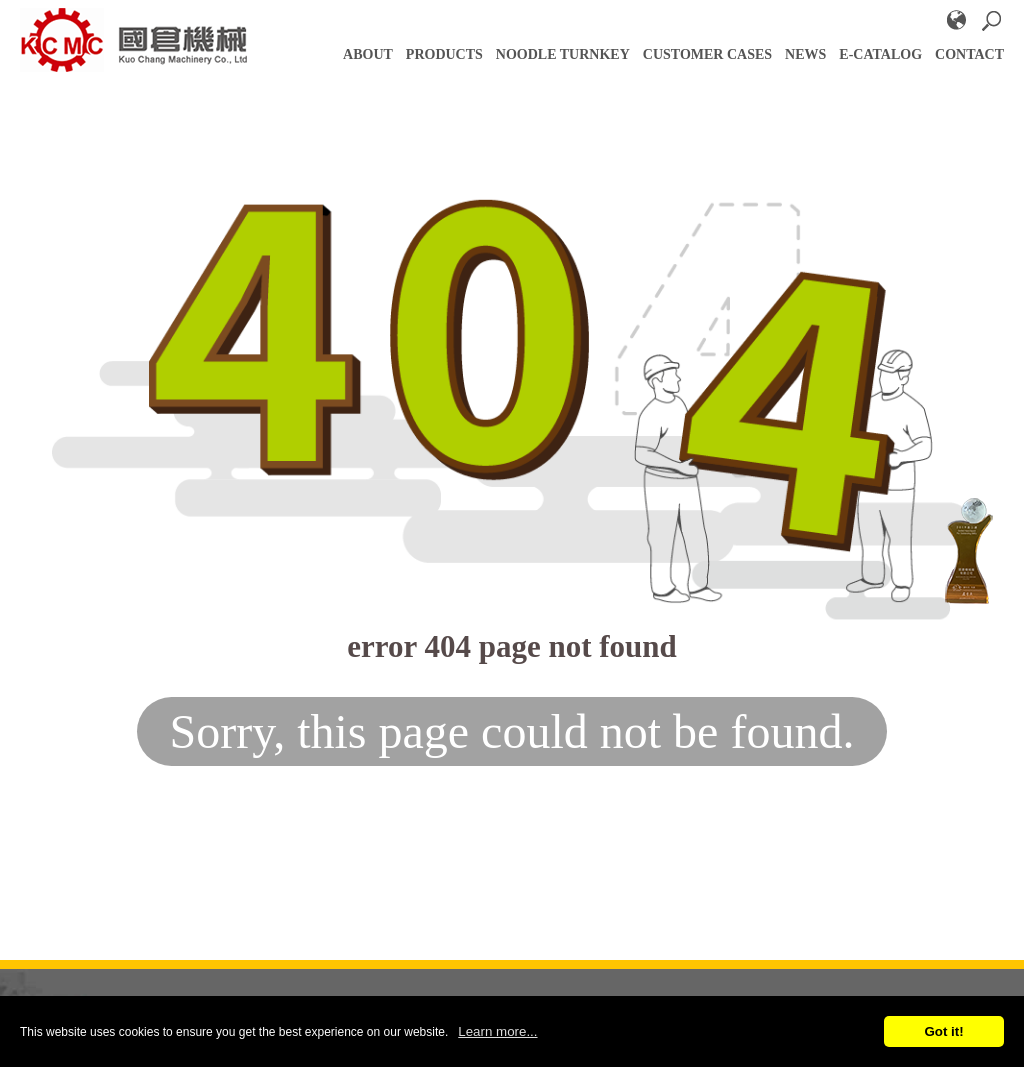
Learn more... (497, 1031)
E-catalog (880, 54)
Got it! (943, 1031)
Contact (969, 54)
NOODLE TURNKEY (563, 54)
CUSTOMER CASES (707, 54)
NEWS (805, 54)
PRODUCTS (444, 54)
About (368, 54)
